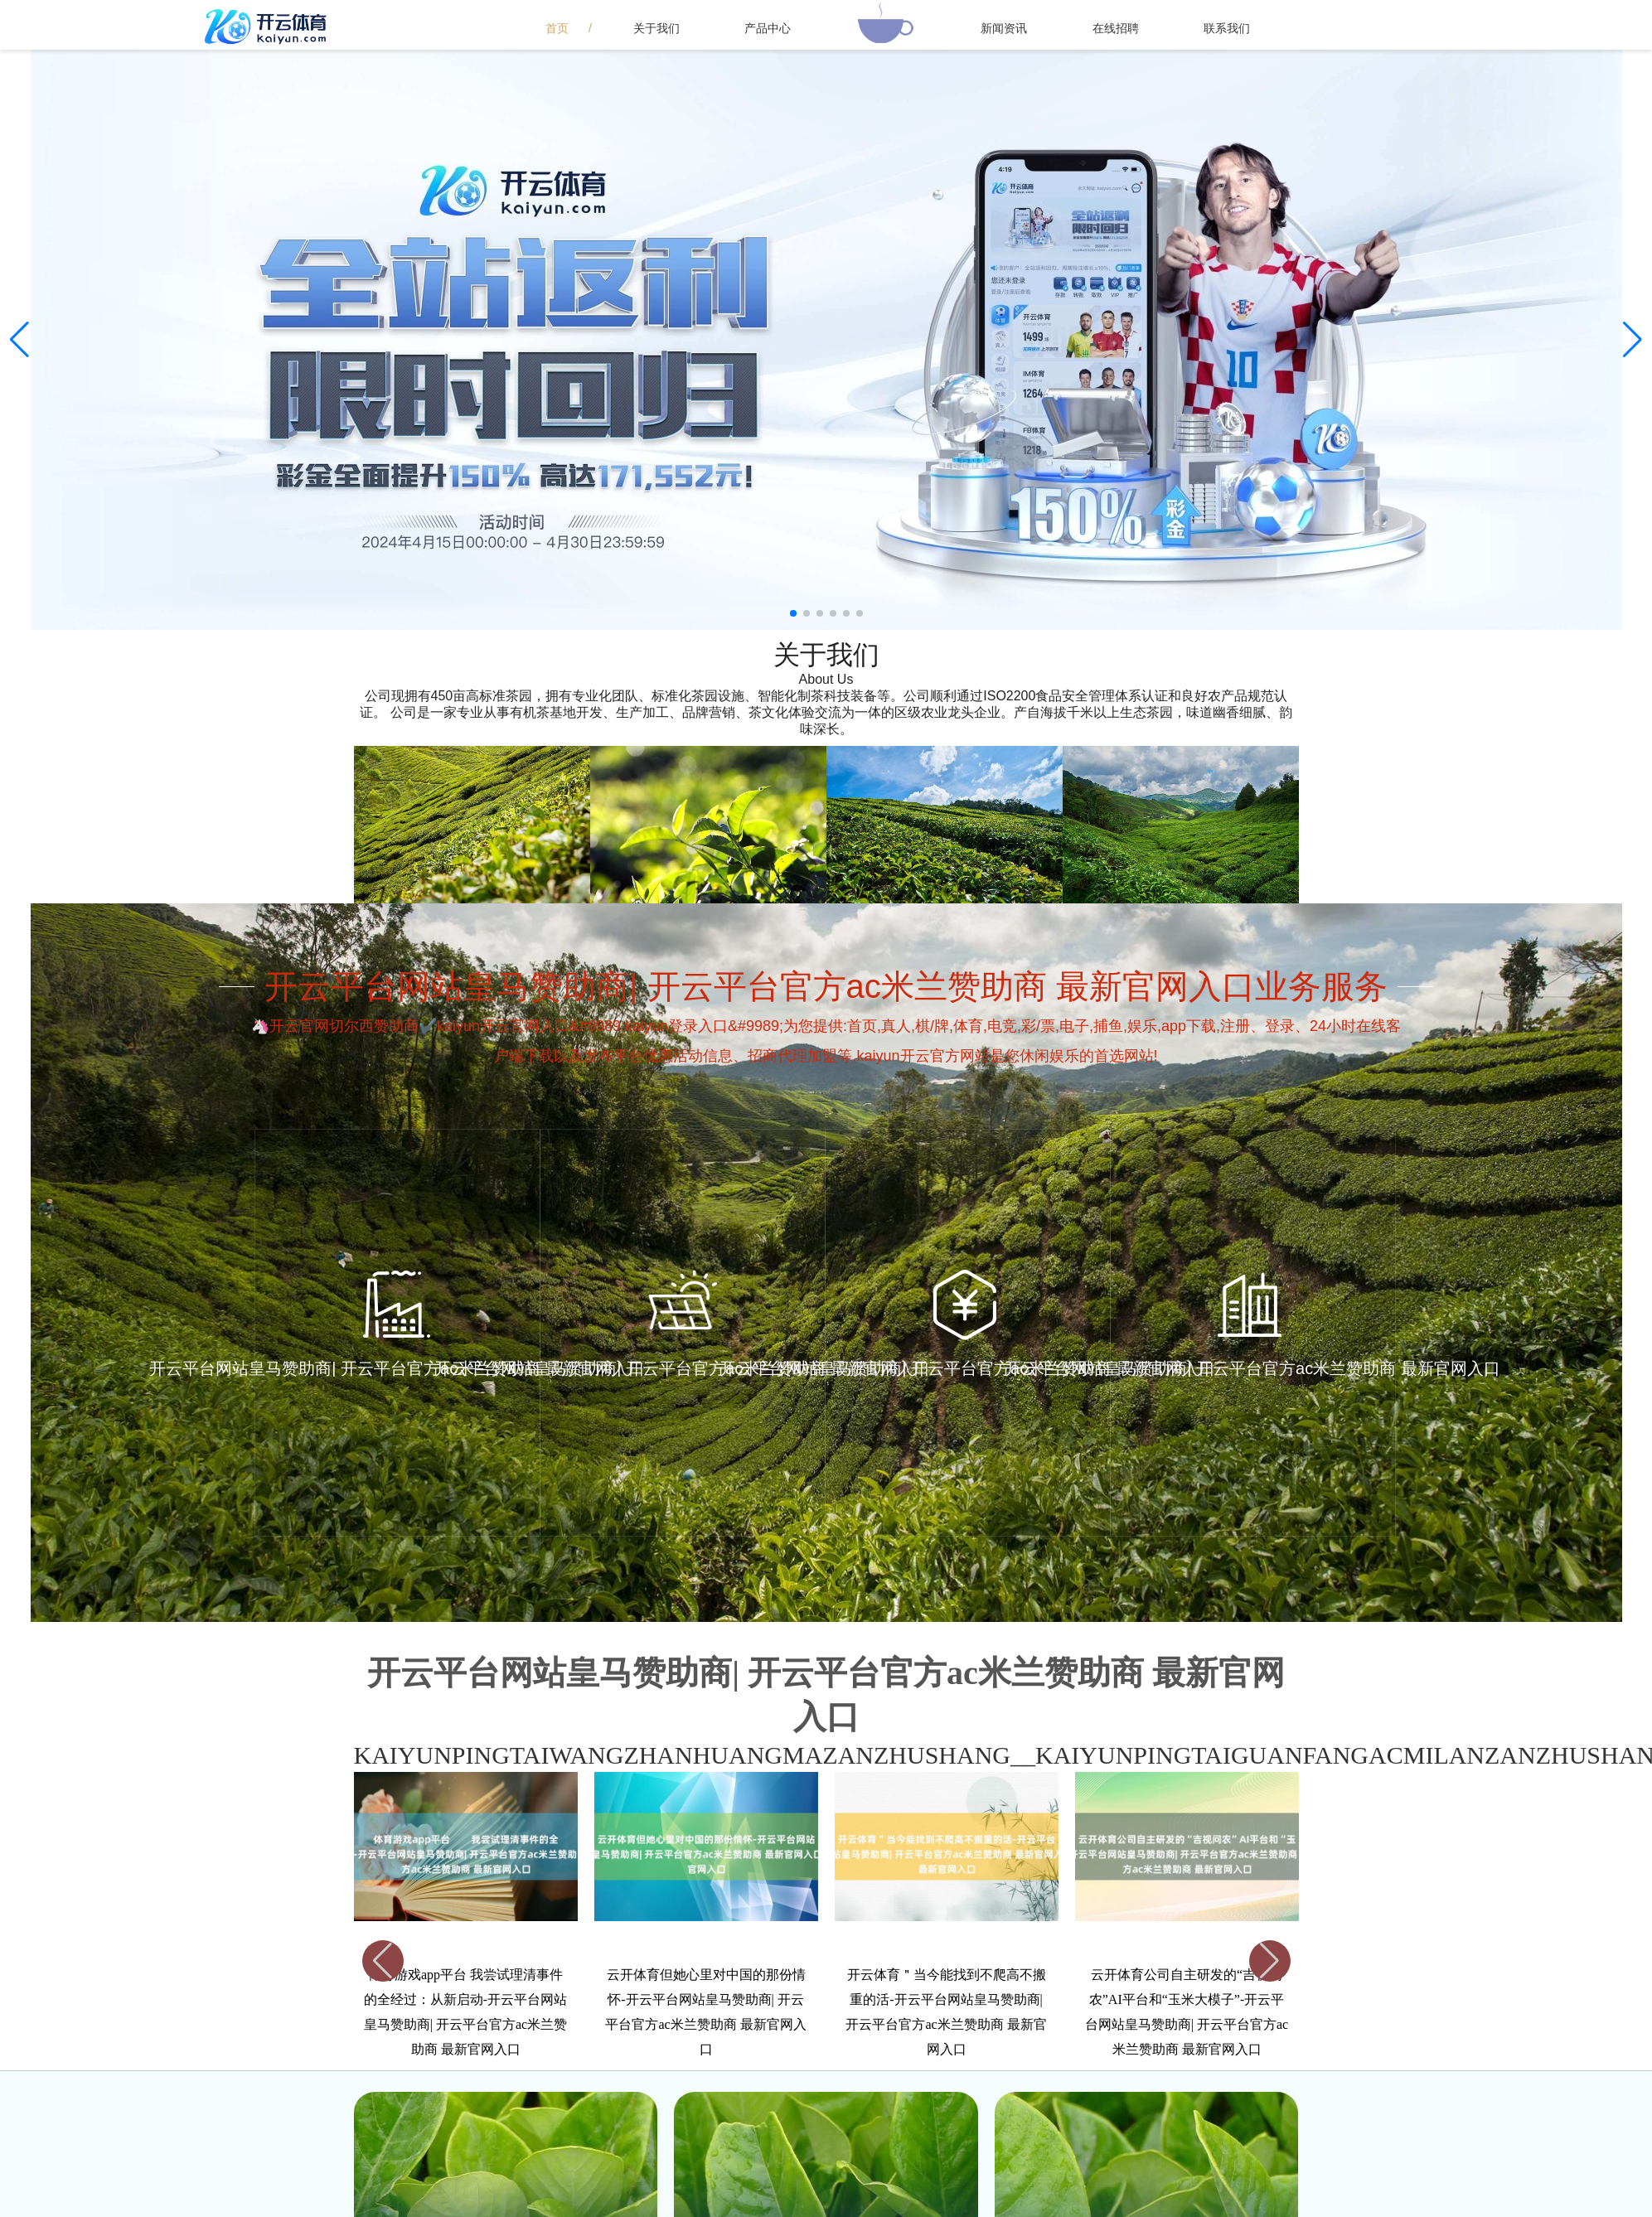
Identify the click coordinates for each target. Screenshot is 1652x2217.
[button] (1632, 340)
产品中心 (767, 28)
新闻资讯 (1004, 28)
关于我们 (656, 28)
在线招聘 (1115, 28)
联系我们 (1227, 28)
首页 (557, 28)
